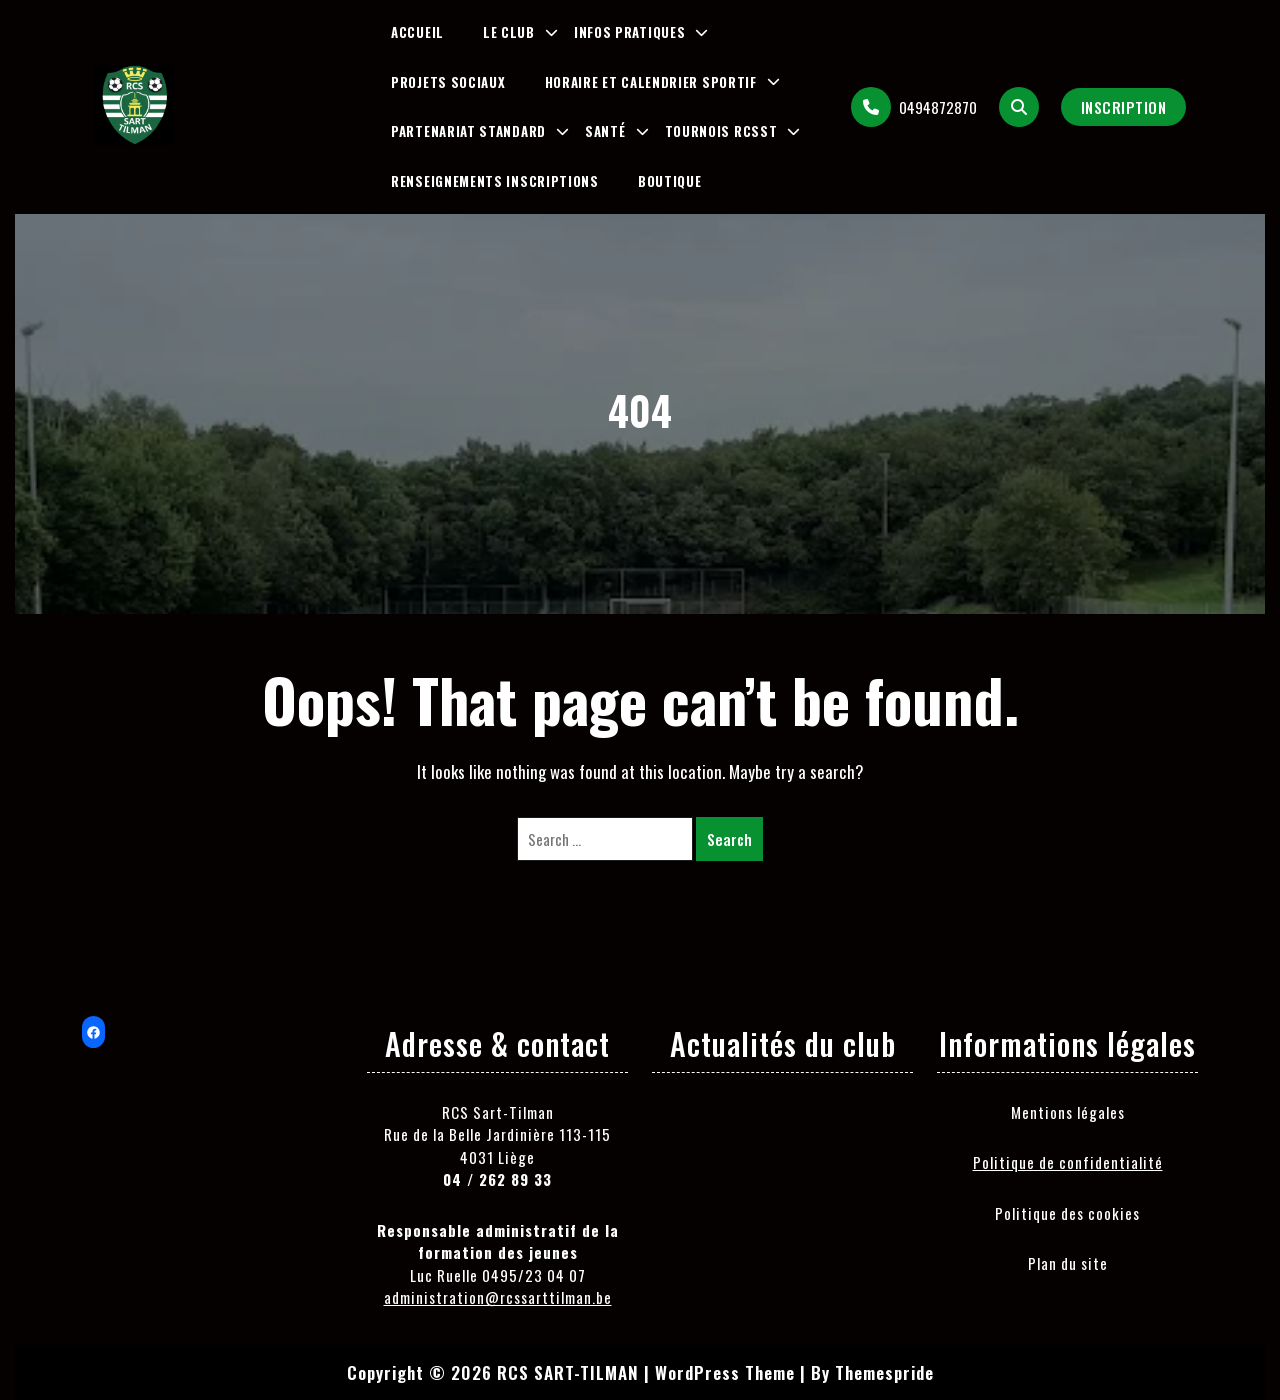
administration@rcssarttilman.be (498, 1297)
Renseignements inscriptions (495, 181)
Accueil (417, 32)
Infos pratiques (630, 32)
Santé (605, 131)
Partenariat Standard (468, 131)
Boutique (670, 181)
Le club (509, 32)
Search (729, 839)
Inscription (1124, 107)
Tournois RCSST (721, 131)
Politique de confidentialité (1068, 1162)
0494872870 (914, 107)
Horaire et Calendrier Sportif (651, 82)
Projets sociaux (448, 82)
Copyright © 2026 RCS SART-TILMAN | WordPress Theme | (576, 1372)
